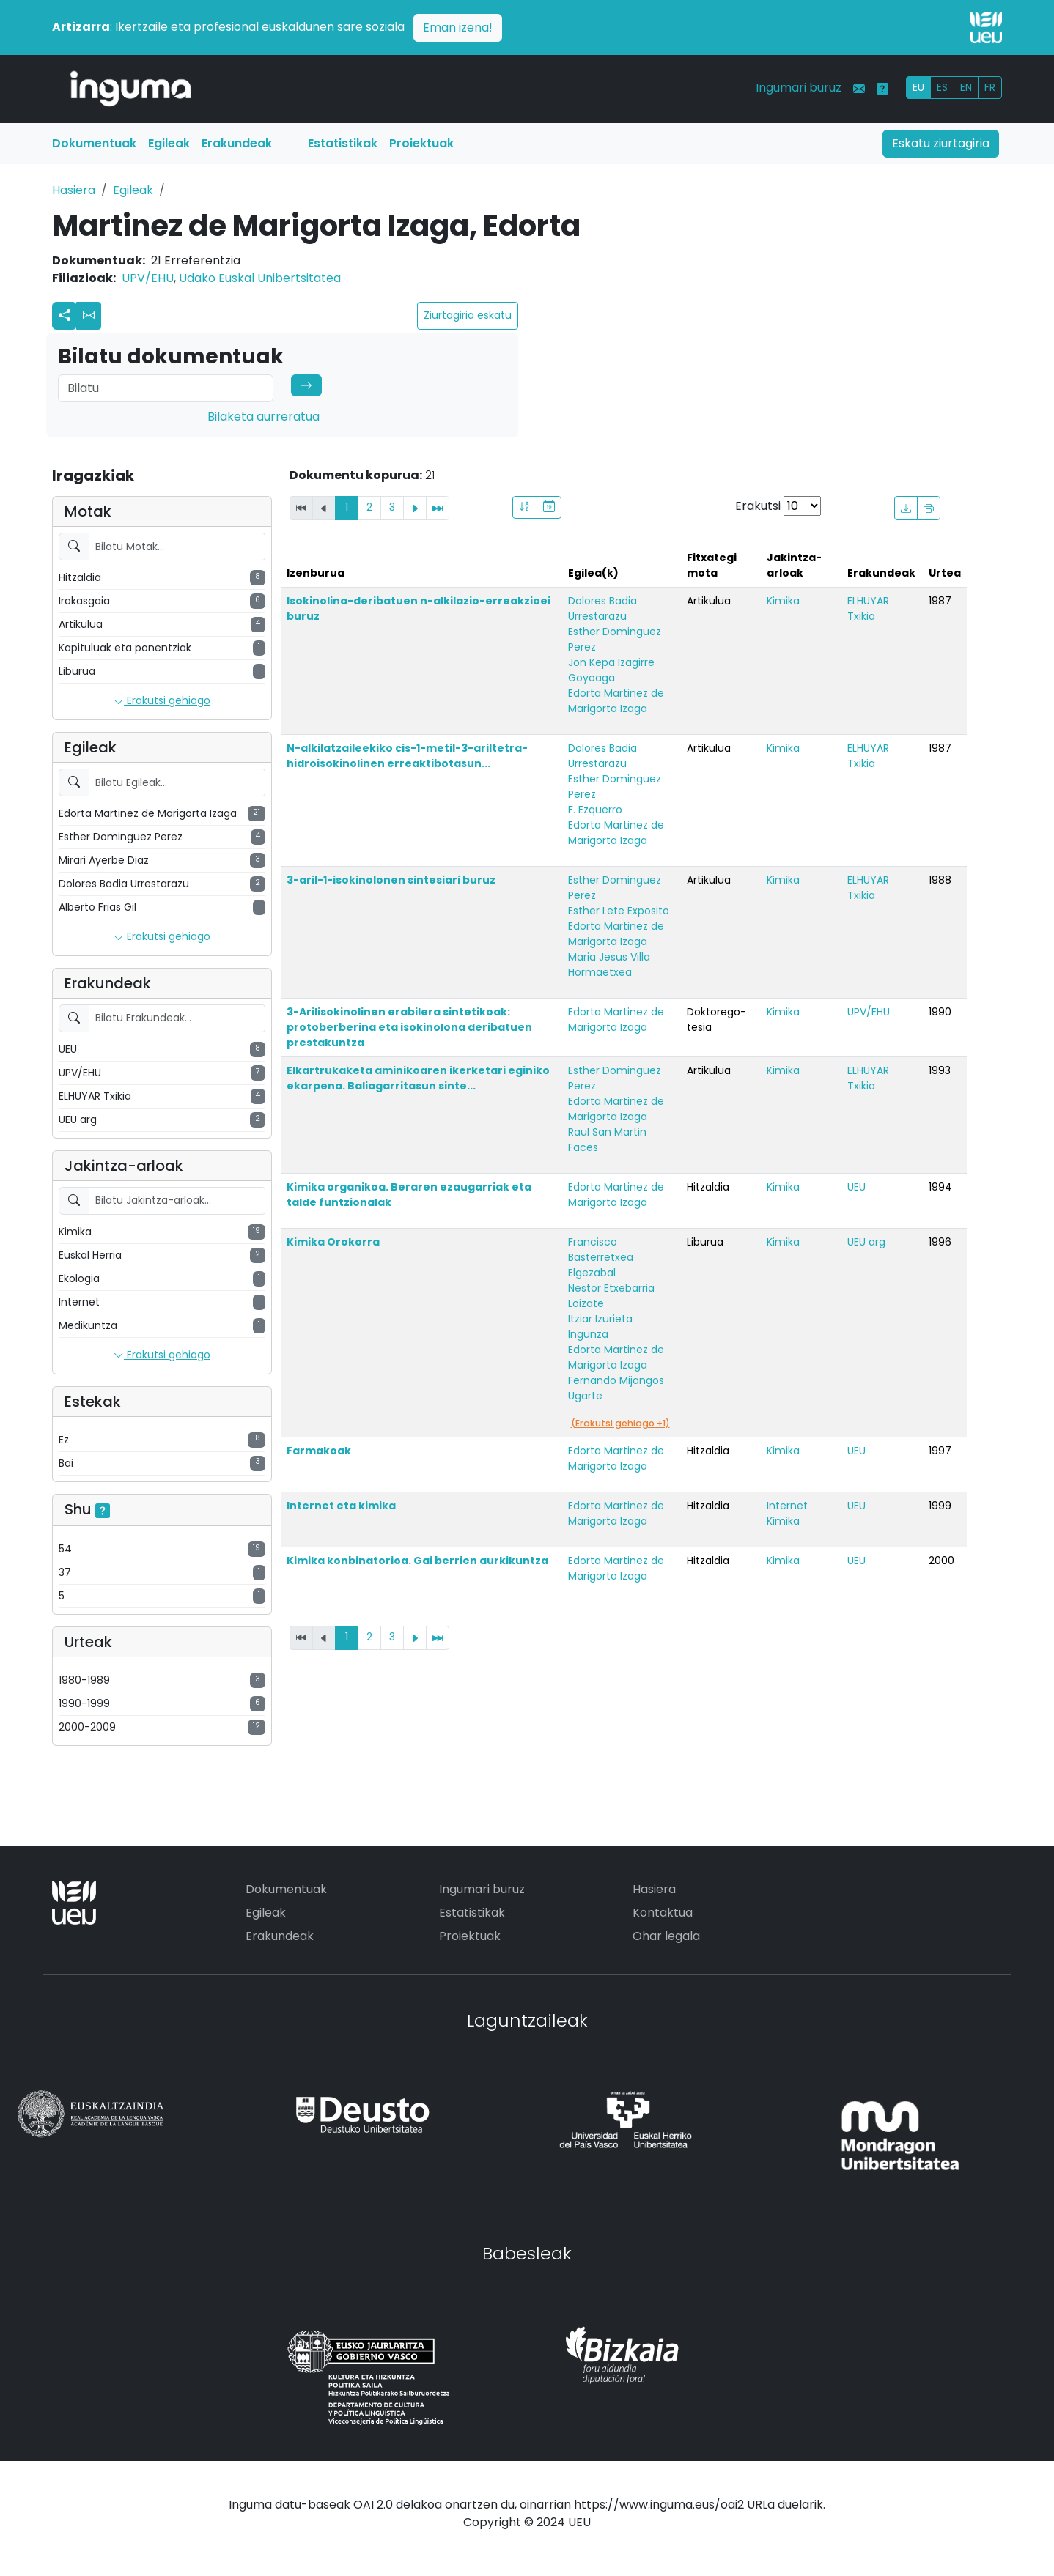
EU (918, 87)
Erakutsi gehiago (162, 701)
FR (989, 87)
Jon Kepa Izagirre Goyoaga (611, 670)
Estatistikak (342, 143)
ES (942, 87)
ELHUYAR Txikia (868, 608)
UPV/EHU (148, 278)
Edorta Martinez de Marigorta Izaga (616, 701)
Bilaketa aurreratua (263, 416)
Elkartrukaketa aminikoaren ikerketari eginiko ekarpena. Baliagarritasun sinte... (418, 1078)
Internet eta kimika (341, 1505)
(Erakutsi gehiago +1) (620, 1423)
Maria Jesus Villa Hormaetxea (609, 965)
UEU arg (866, 1242)
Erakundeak (237, 143)
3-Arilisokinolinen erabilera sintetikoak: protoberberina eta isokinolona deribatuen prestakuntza (409, 1027)
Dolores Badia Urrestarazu (602, 608)
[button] (88, 316)
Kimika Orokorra (333, 1242)
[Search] (165, 388)
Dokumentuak (94, 143)
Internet (787, 1505)
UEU (856, 1187)
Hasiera (73, 190)
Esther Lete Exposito (618, 910)
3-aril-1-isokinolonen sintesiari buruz (391, 880)
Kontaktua (663, 1912)
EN (966, 87)
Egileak (169, 143)
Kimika (783, 600)
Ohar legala (666, 1936)
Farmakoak (319, 1450)
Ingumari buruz (798, 87)
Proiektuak (421, 143)
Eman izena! (458, 27)
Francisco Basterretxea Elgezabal (600, 1257)
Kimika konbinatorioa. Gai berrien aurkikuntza (417, 1560)
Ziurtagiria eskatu (468, 315)
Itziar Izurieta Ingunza (600, 1326)
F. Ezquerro (595, 809)
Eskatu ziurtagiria (940, 143)
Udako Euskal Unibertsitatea (260, 278)
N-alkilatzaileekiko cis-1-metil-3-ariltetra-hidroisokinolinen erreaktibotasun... (407, 756)
